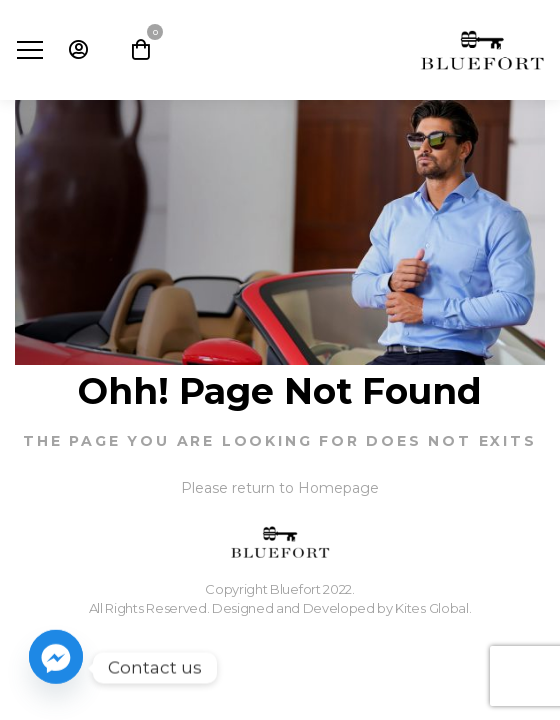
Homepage (338, 488)
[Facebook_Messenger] (56, 668)
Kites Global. (433, 608)
